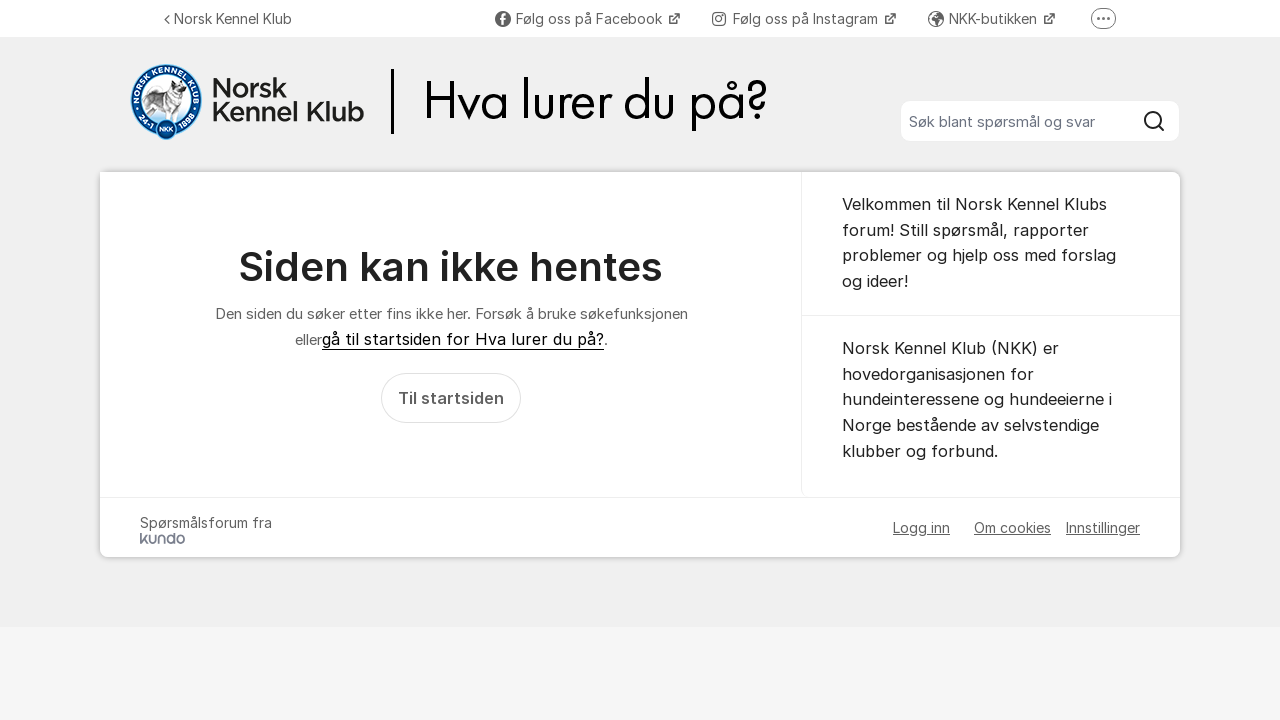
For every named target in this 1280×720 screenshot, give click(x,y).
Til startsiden (451, 398)
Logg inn (921, 527)
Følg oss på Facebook (580, 18)
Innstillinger (1103, 527)
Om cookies (1012, 527)
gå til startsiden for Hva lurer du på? (463, 339)
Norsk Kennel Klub (228, 18)
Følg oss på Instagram (797, 18)
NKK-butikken (984, 18)
